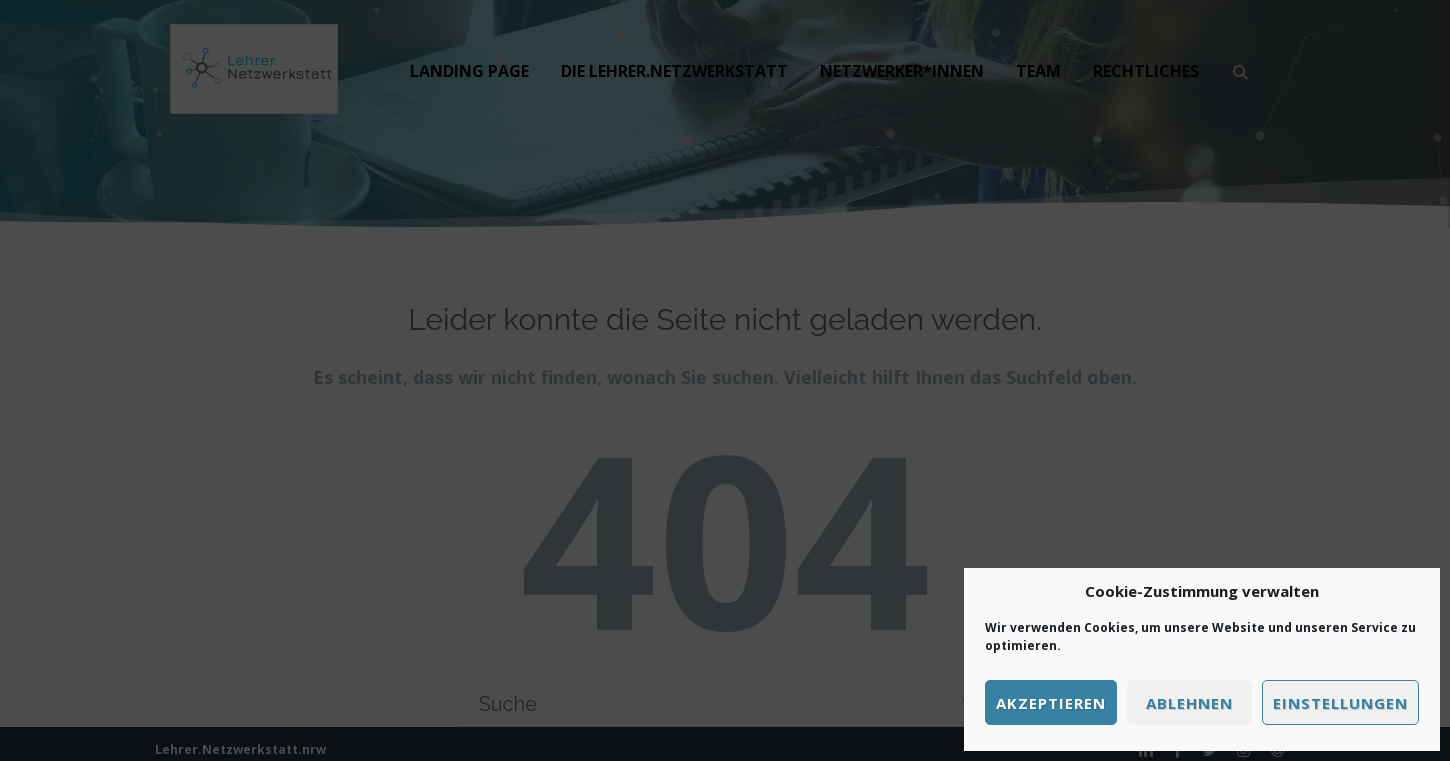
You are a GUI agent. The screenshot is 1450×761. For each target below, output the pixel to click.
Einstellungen (1340, 703)
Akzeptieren (1051, 703)
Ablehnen (1189, 703)
